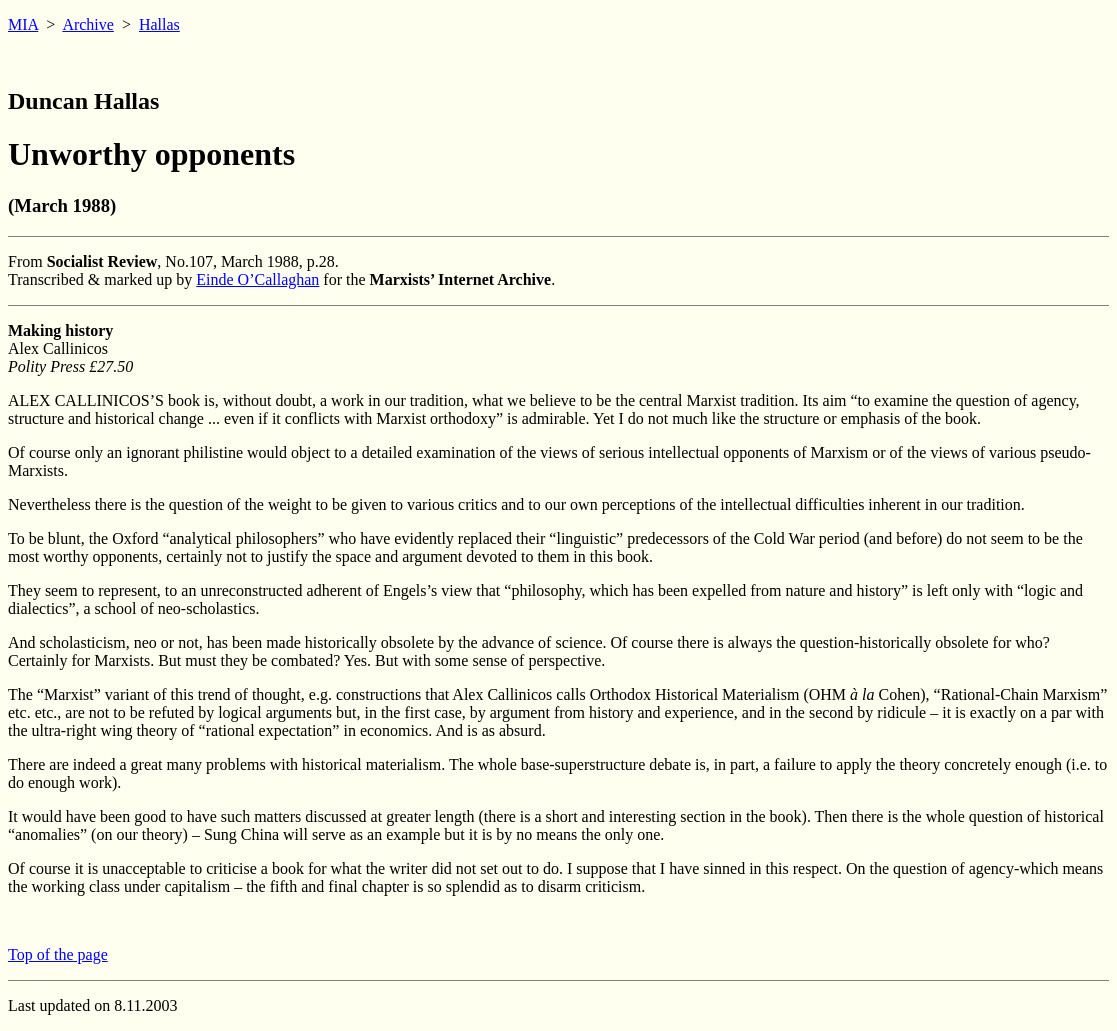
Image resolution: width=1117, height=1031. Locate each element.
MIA (23, 24)
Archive (88, 24)
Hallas (159, 24)
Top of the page (58, 954)
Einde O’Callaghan (257, 279)
